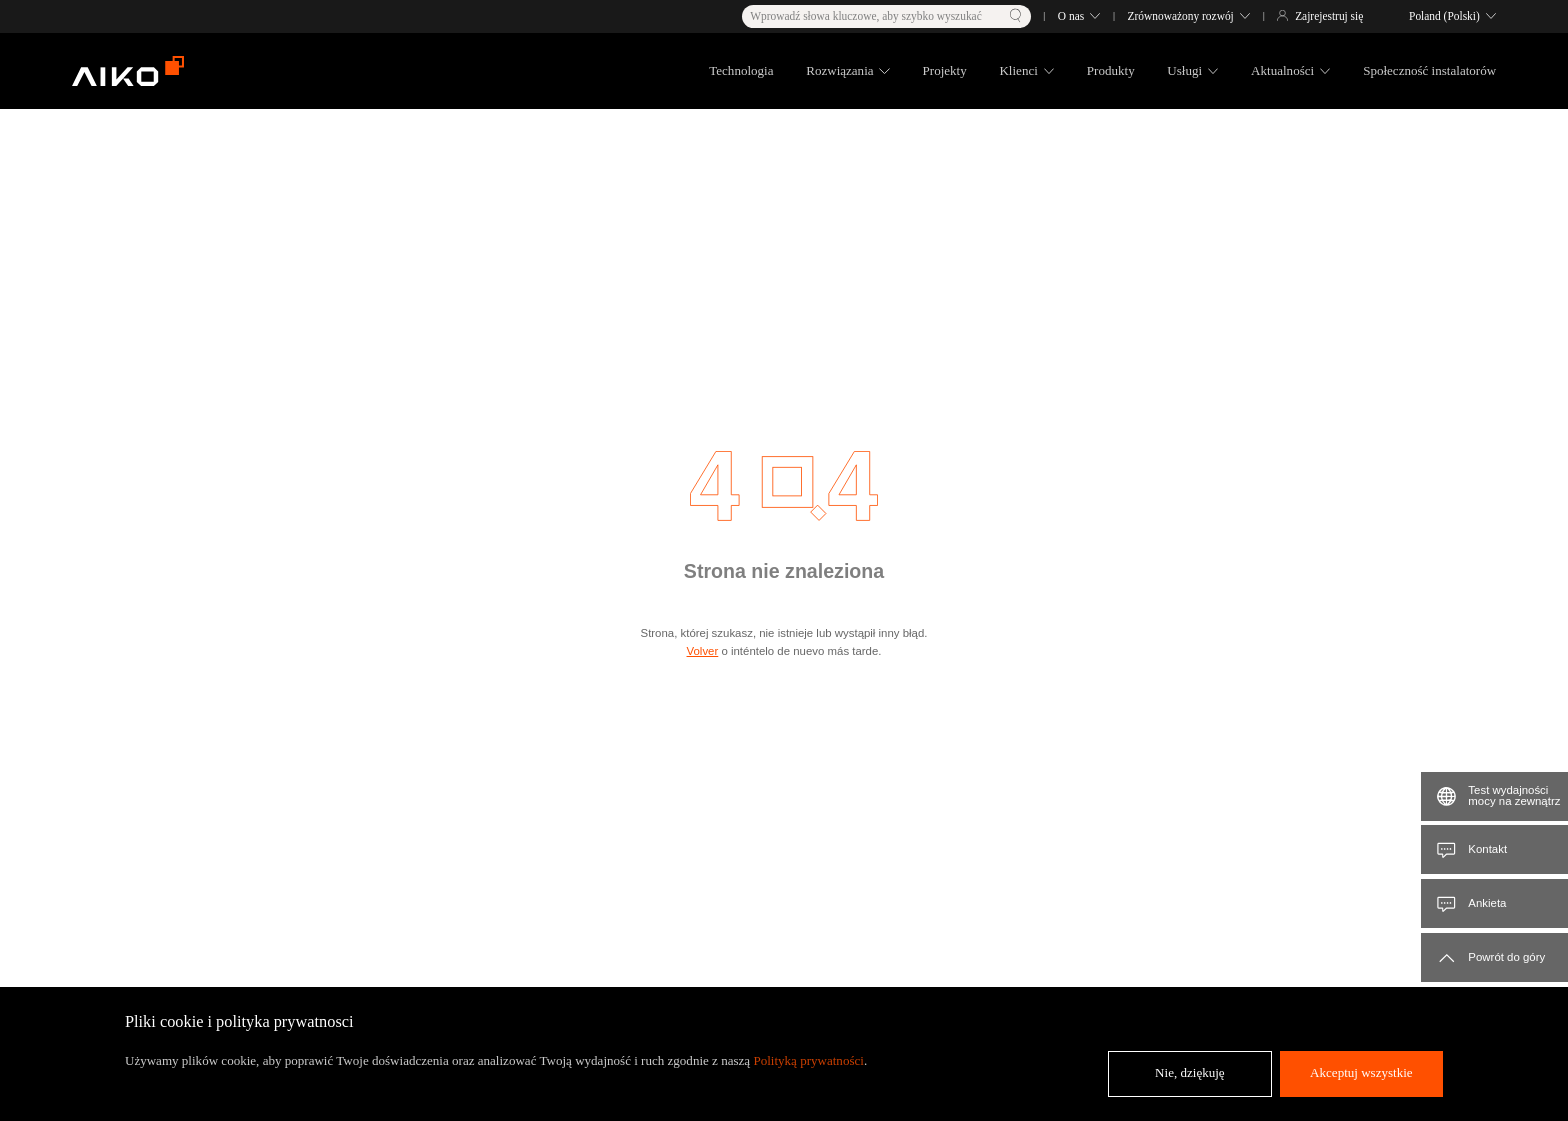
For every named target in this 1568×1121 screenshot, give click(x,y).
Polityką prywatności (808, 1060)
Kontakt (1487, 849)
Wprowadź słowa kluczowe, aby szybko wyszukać (866, 16)
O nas (1071, 16)
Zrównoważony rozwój (1181, 16)
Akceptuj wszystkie (1361, 1072)
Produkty (1111, 71)
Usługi (1184, 71)
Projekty (945, 71)
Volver (703, 651)
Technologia (741, 71)
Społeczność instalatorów (1429, 71)
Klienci (1018, 71)
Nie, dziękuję (1190, 1072)
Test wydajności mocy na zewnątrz (1514, 795)
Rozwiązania (839, 71)
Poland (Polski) (1444, 16)
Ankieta (1487, 903)
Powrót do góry (1506, 957)
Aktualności (1282, 71)
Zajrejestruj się (1329, 16)
